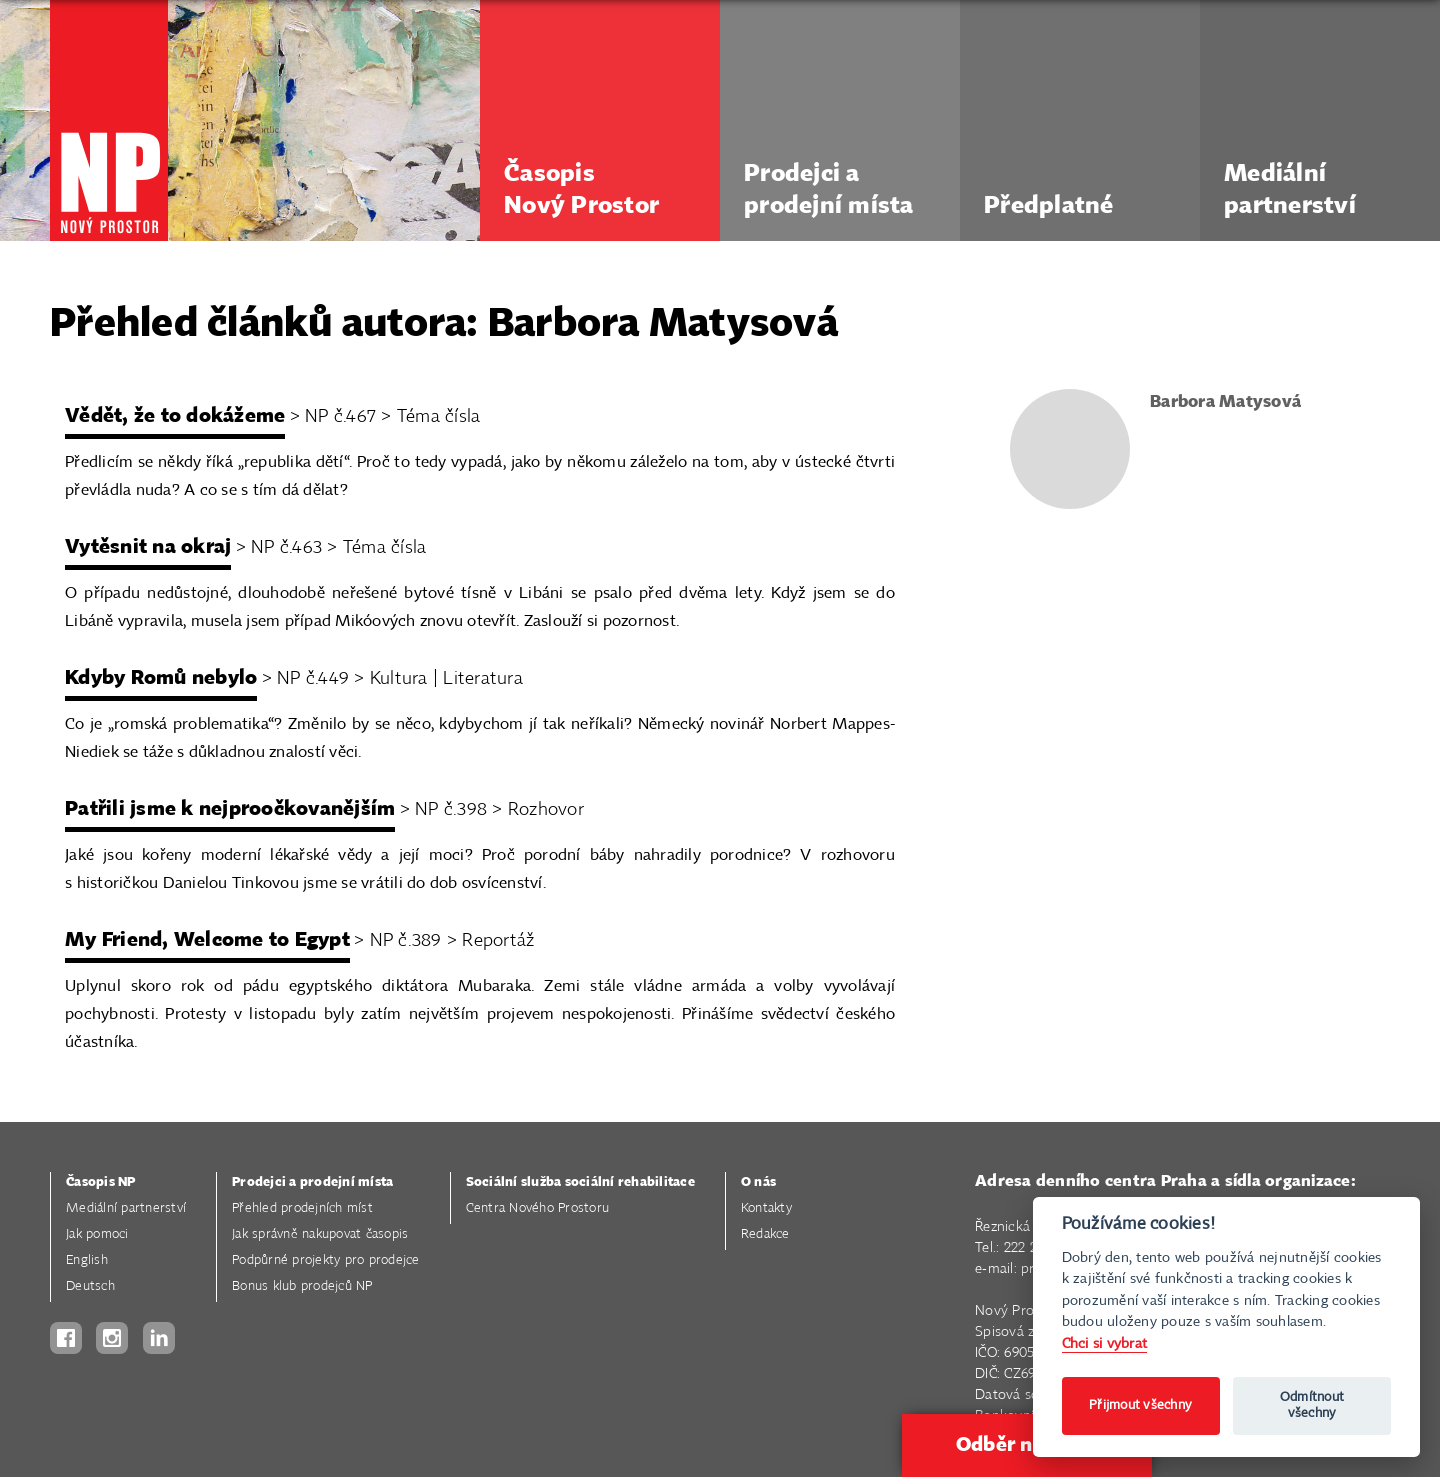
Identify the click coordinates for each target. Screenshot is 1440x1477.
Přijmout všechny (1140, 1405)
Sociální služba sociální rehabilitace (580, 1182)
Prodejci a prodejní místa (312, 1182)
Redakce (765, 1234)
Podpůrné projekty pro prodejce (326, 1260)
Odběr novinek (1027, 1445)
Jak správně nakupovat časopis (320, 1234)
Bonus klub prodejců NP (302, 1286)
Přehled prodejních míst (302, 1208)
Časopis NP (101, 1182)
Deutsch (90, 1286)
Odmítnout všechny (1312, 1405)
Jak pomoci (97, 1234)
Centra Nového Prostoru (538, 1208)
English (87, 1260)
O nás (758, 1182)
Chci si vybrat (1105, 1343)
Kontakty (766, 1208)
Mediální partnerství (126, 1208)
